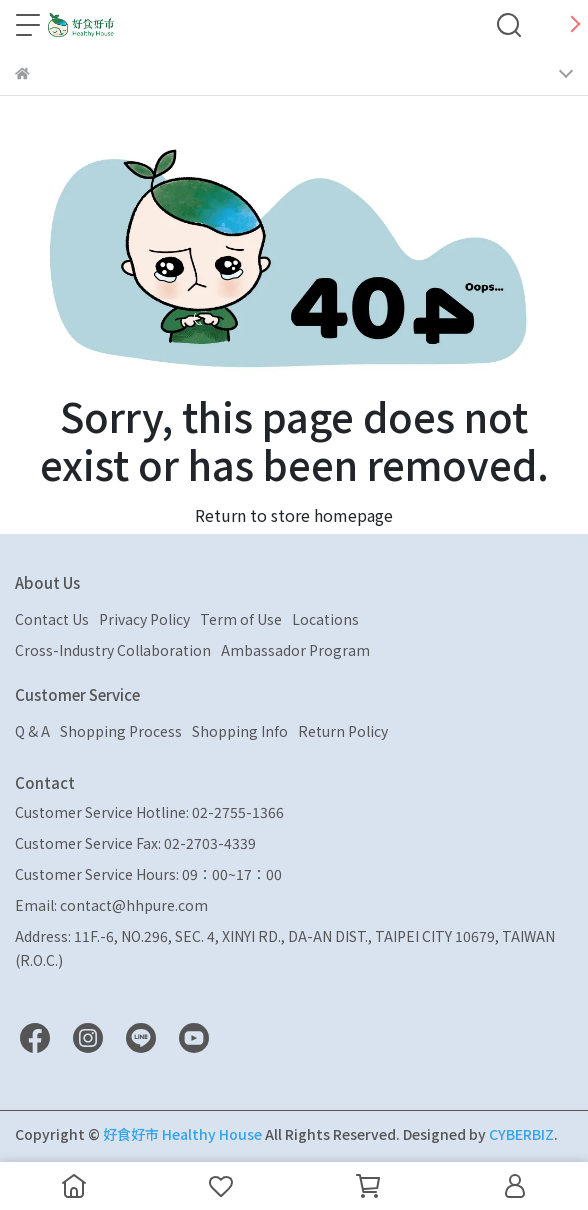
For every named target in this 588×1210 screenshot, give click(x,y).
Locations (325, 619)
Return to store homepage (294, 515)
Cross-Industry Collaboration (113, 650)
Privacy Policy (144, 619)
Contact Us (52, 619)
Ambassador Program (295, 650)
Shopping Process (121, 731)
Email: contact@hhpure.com (111, 905)
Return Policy (343, 731)
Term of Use (241, 619)
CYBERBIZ (521, 1134)
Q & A (32, 731)
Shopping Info (240, 731)
